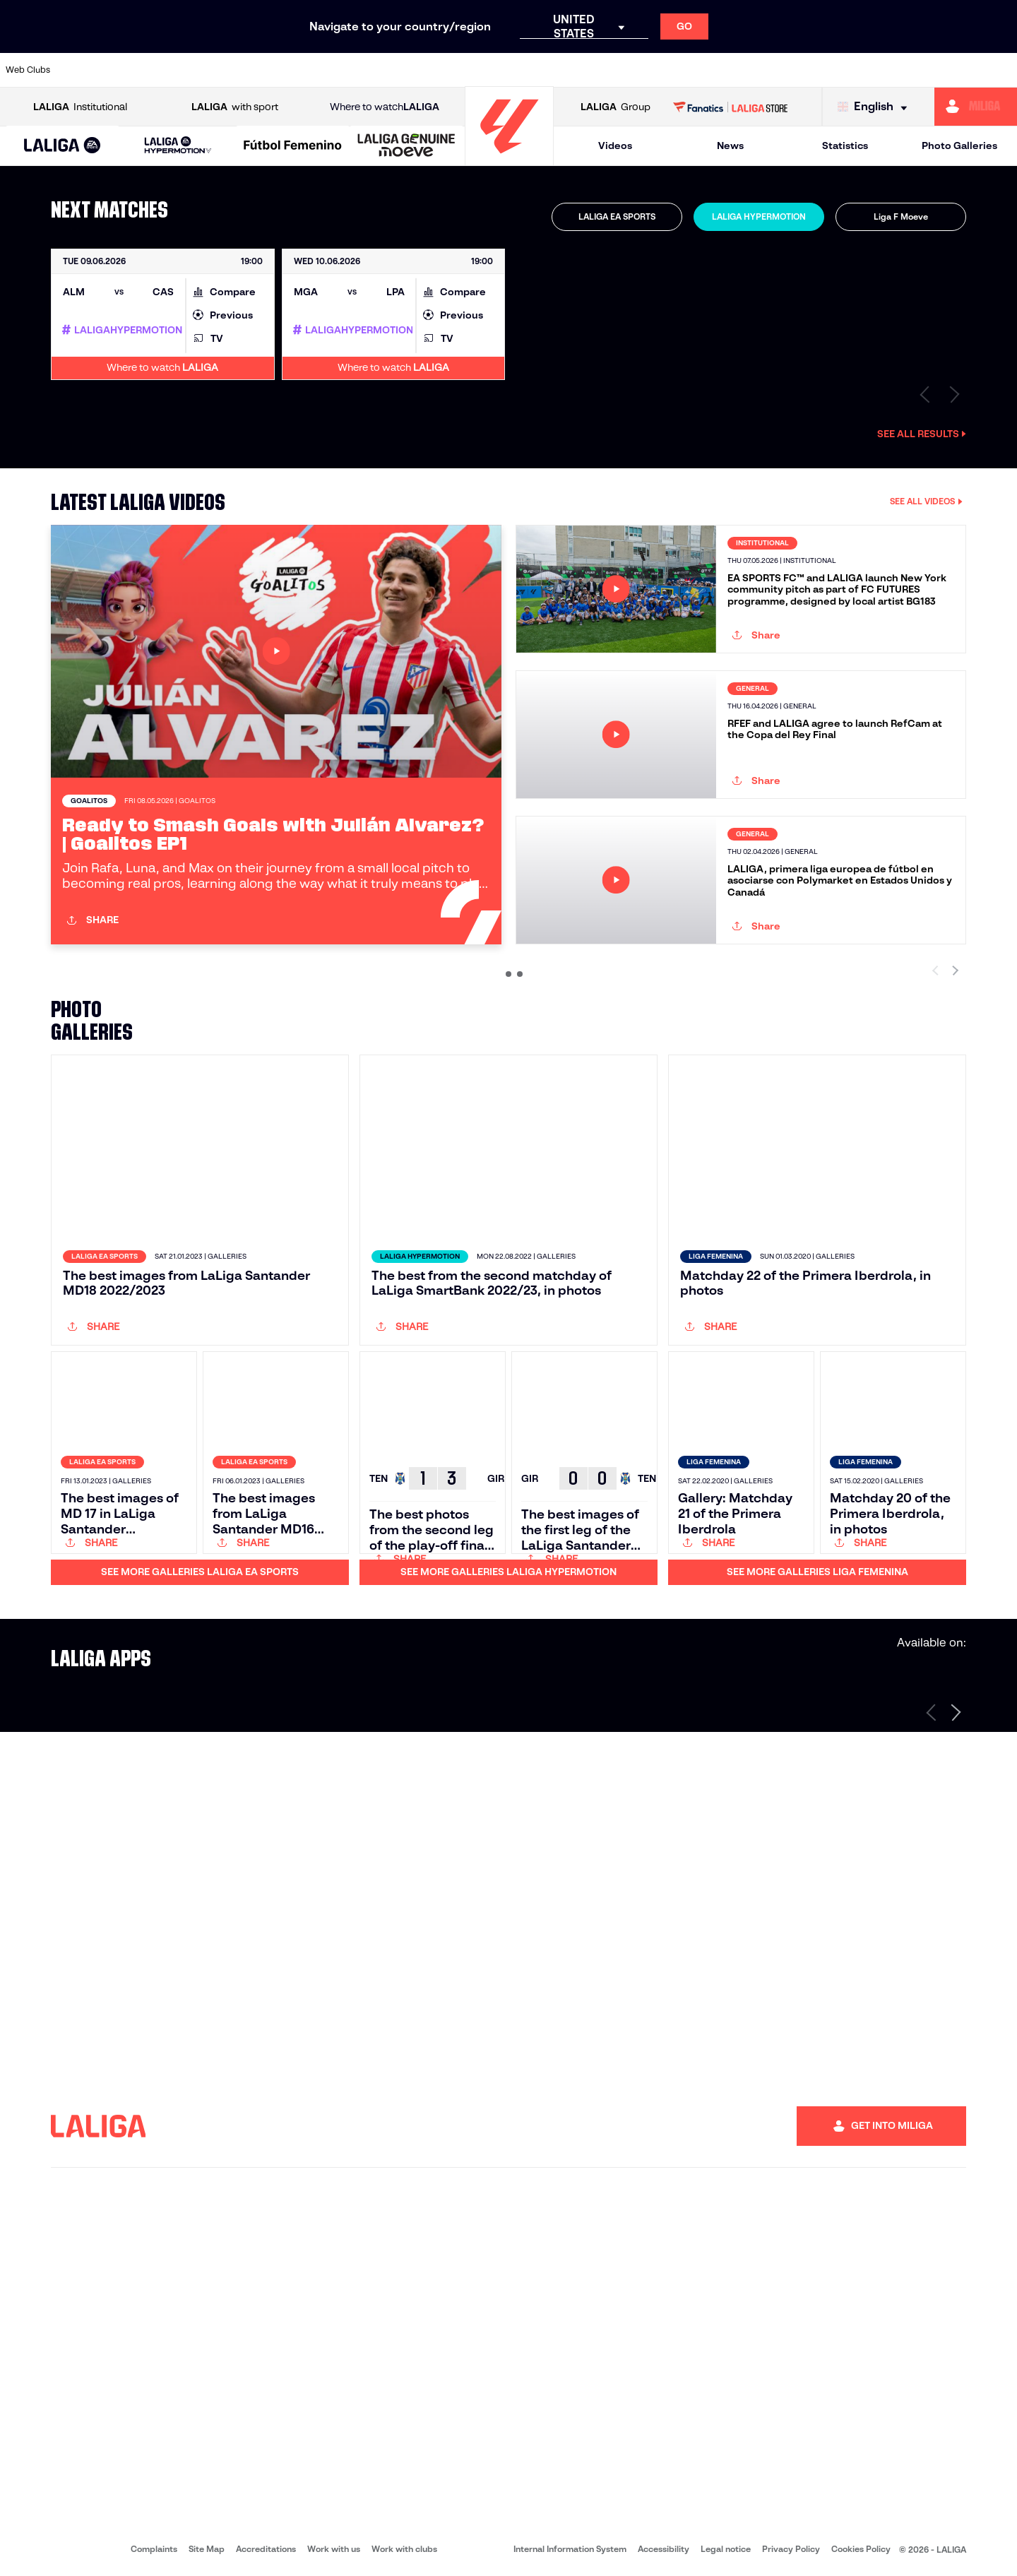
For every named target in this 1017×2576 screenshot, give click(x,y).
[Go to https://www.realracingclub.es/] (651, 70)
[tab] (617, 217)
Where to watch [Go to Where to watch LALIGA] (384, 107)
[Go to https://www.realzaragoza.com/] (782, 70)
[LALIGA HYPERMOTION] (178, 145)
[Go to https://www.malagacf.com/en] (519, 70)
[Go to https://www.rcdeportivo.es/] (695, 70)
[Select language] (876, 107)
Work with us (333, 2548)
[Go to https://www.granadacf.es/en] (476, 70)
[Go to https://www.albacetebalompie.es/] (83, 70)
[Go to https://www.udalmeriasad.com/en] (127, 70)
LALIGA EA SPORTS (616, 216)
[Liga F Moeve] (293, 146)
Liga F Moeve (901, 216)
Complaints (154, 2548)
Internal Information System (569, 2548)
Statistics (845, 145)
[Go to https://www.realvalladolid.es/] (913, 70)
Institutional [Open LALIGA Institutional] (80, 107)
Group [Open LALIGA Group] (615, 107)
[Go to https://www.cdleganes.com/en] (345, 70)
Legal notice (726, 2548)
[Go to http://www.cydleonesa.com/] (389, 70)
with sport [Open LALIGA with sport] (234, 107)
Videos (615, 145)
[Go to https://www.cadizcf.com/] (214, 70)
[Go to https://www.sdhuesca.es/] (869, 70)
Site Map (207, 2548)
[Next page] (956, 1712)
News (730, 145)
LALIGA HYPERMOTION (759, 216)
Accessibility (663, 2548)
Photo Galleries (959, 145)
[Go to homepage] (509, 159)
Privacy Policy (791, 2548)
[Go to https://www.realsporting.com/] (738, 70)
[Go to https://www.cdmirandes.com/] (563, 70)
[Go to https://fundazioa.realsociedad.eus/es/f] (1000, 70)
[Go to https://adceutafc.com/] (301, 70)
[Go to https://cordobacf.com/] (433, 70)
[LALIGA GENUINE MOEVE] (406, 146)
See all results (921, 433)
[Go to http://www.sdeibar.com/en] (825, 70)
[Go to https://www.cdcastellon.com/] (257, 70)
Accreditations (266, 2548)
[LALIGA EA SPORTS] (62, 146)
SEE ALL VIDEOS (926, 501)
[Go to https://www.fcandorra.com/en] (957, 70)
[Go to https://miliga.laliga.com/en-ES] (975, 107)
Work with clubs (404, 2548)
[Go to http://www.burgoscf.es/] (171, 70)
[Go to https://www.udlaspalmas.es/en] (607, 70)
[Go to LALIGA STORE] (730, 107)
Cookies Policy (861, 2548)
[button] (62, 145)
